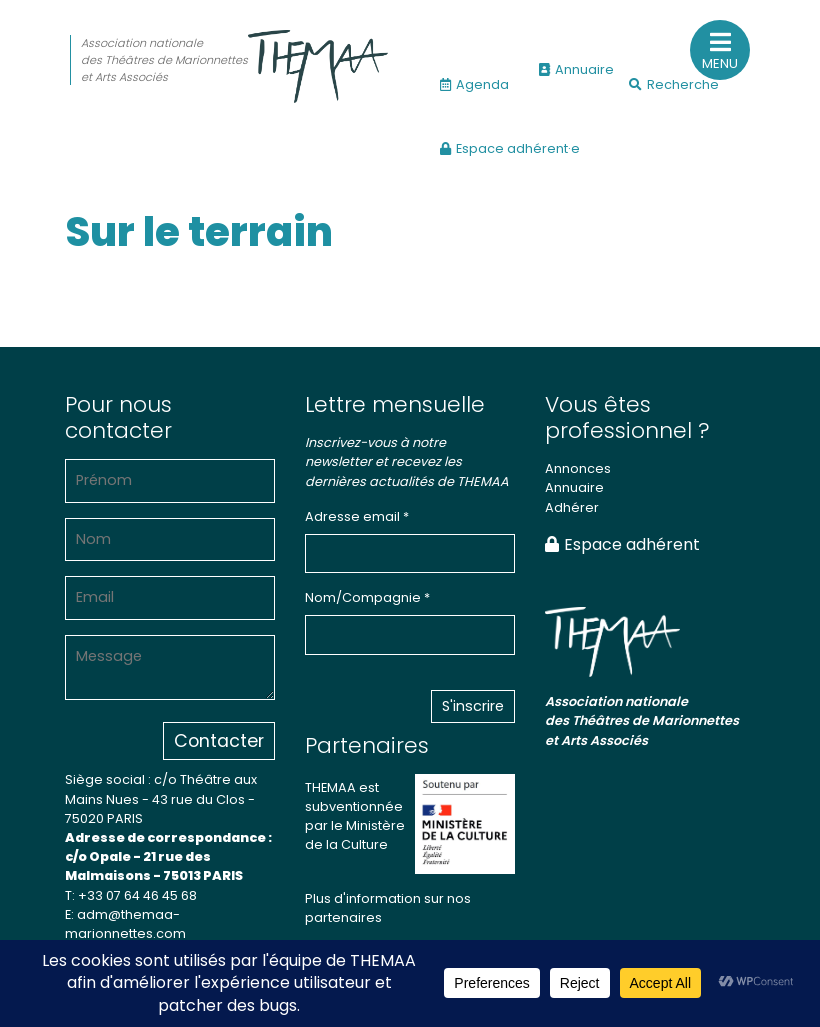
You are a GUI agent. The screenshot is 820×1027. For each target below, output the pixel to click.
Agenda (474, 84)
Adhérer (572, 507)
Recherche (674, 84)
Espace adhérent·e (510, 148)
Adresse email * (357, 516)
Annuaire (576, 69)
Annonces (578, 468)
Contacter (219, 741)
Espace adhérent (622, 544)
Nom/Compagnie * (367, 597)
